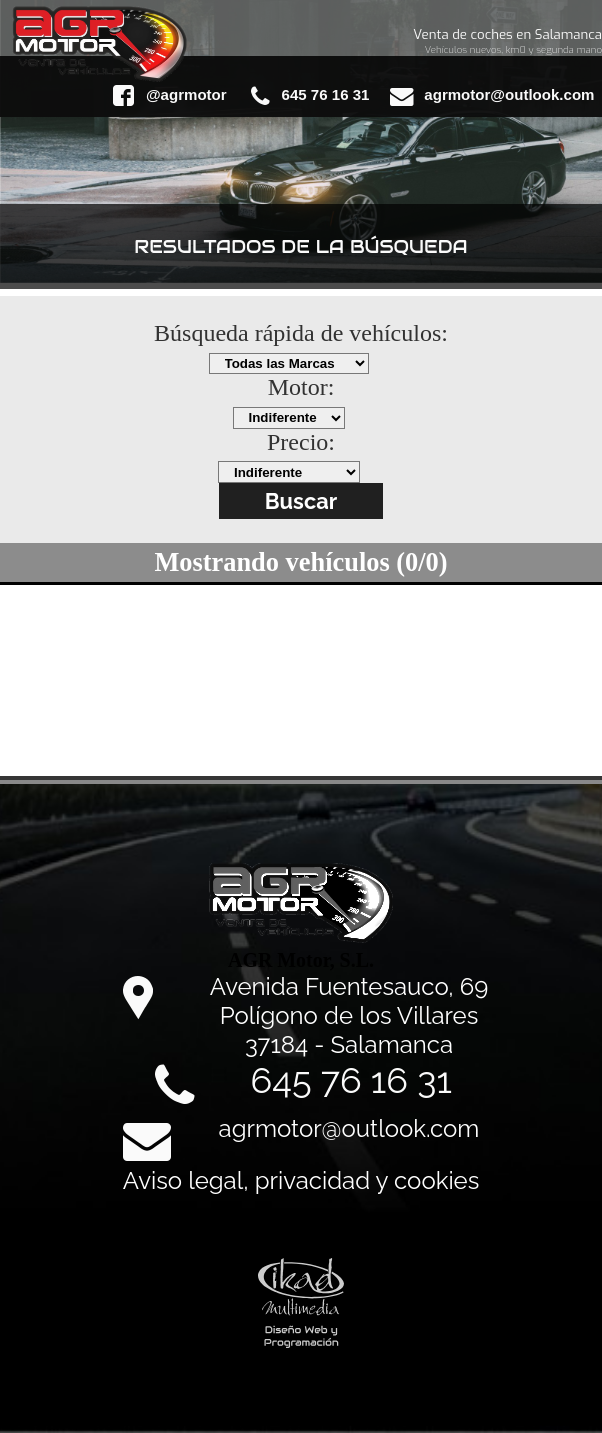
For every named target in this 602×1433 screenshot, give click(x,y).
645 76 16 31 (309, 96)
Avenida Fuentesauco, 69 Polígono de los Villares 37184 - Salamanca (349, 1015)
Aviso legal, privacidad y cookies (301, 1180)
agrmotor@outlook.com (492, 96)
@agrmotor (169, 96)
